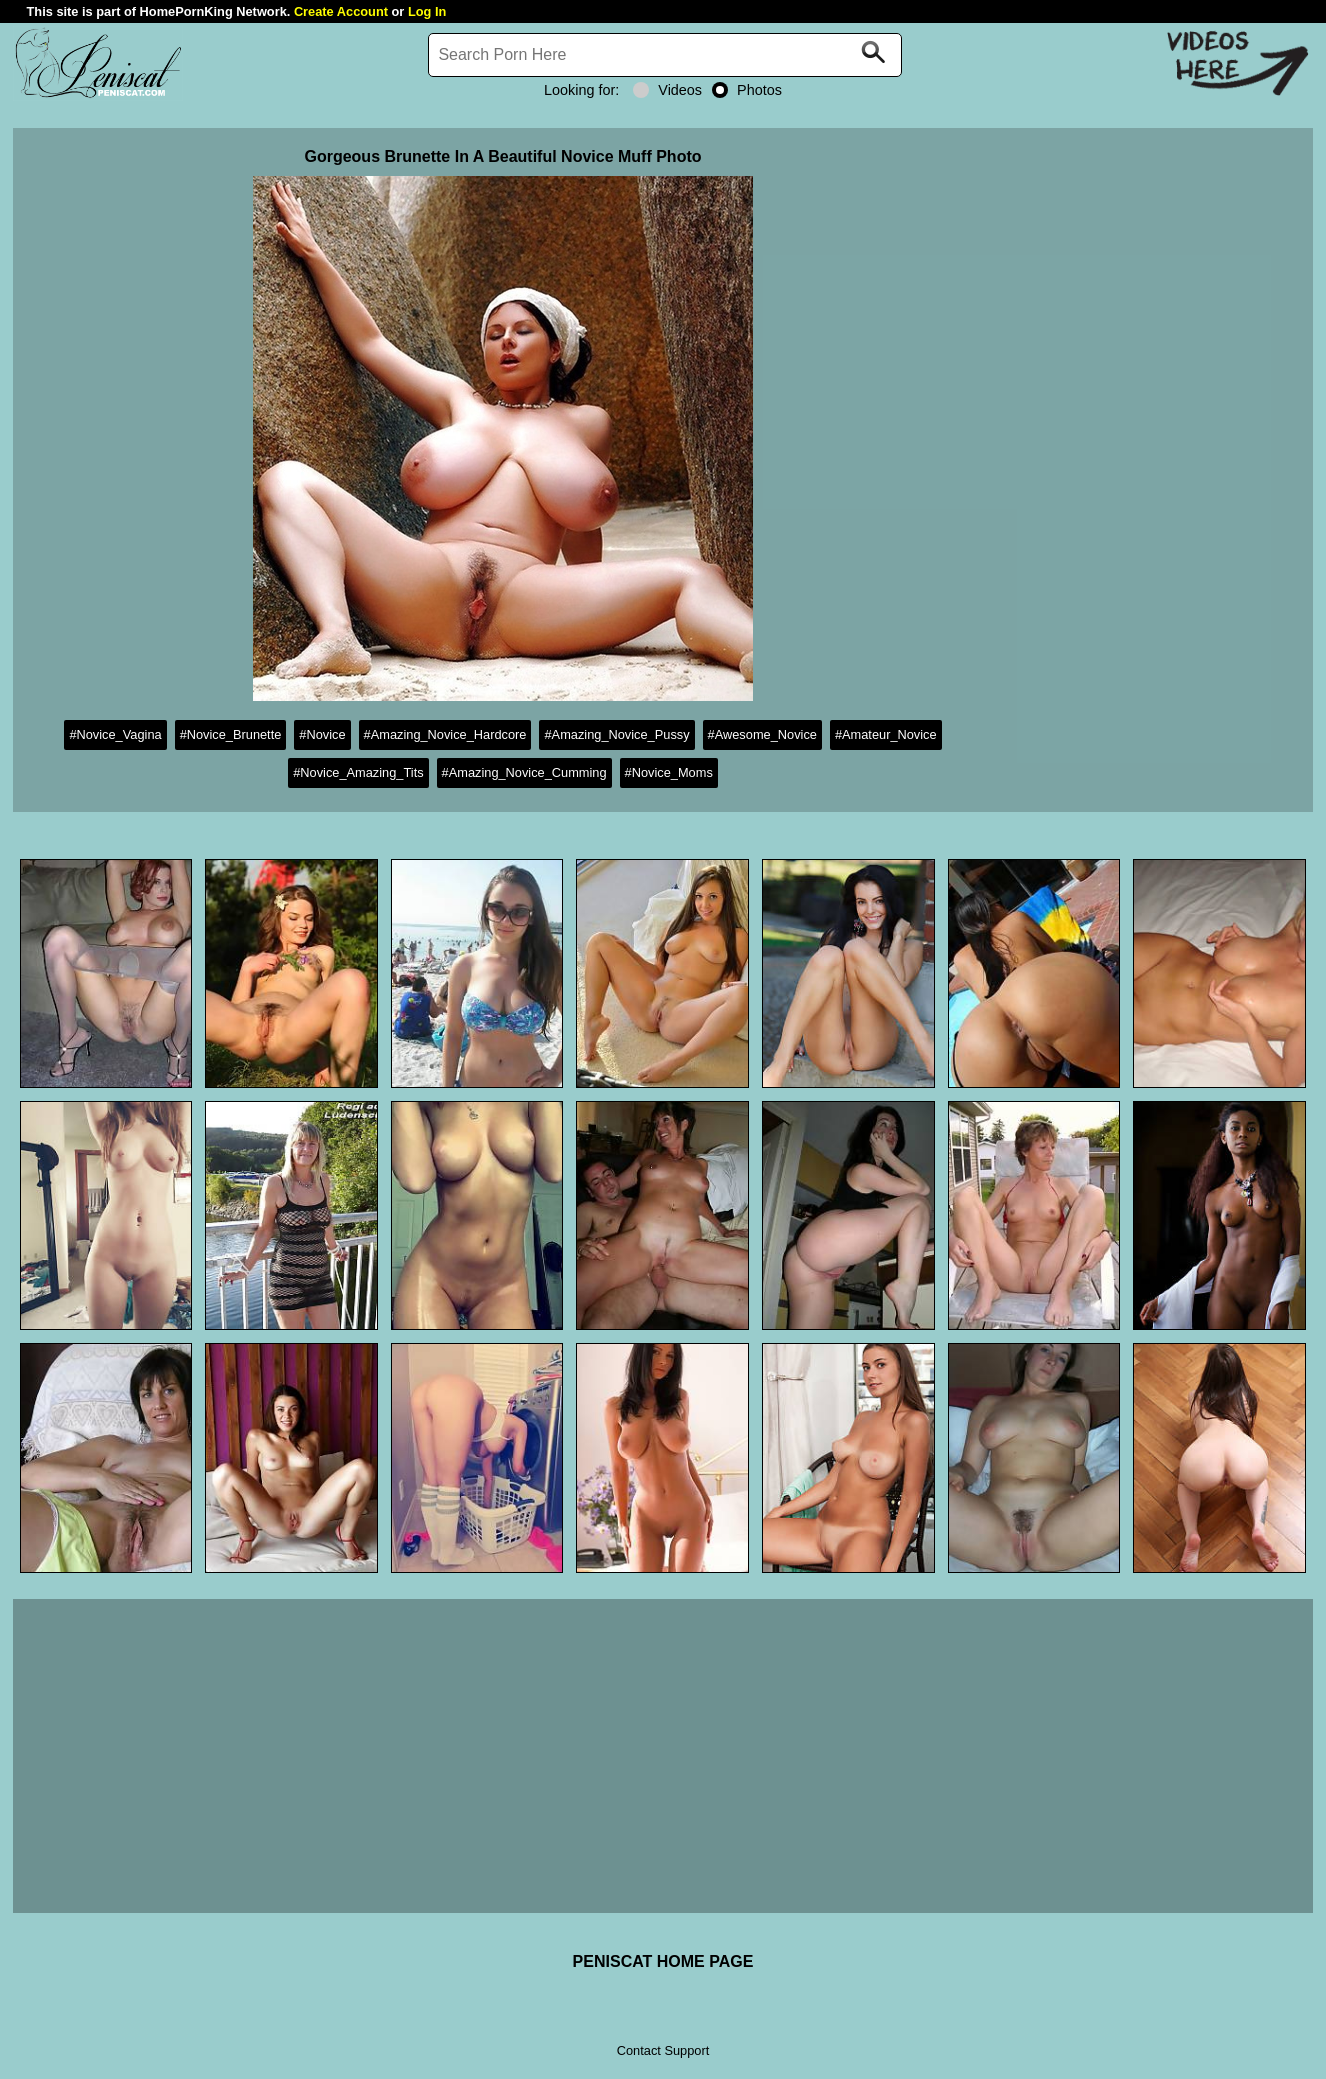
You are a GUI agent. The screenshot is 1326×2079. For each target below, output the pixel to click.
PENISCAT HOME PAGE (663, 1961)
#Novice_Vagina (115, 734)
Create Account (341, 11)
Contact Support (663, 2050)
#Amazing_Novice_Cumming (524, 772)
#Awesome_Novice (762, 734)
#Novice (322, 734)
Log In (427, 11)
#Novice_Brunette (231, 734)
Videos (667, 90)
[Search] (665, 55)
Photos (747, 90)
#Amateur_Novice (886, 734)
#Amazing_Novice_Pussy (616, 734)
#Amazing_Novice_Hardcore (445, 734)
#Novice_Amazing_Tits (358, 772)
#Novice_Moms (669, 772)
